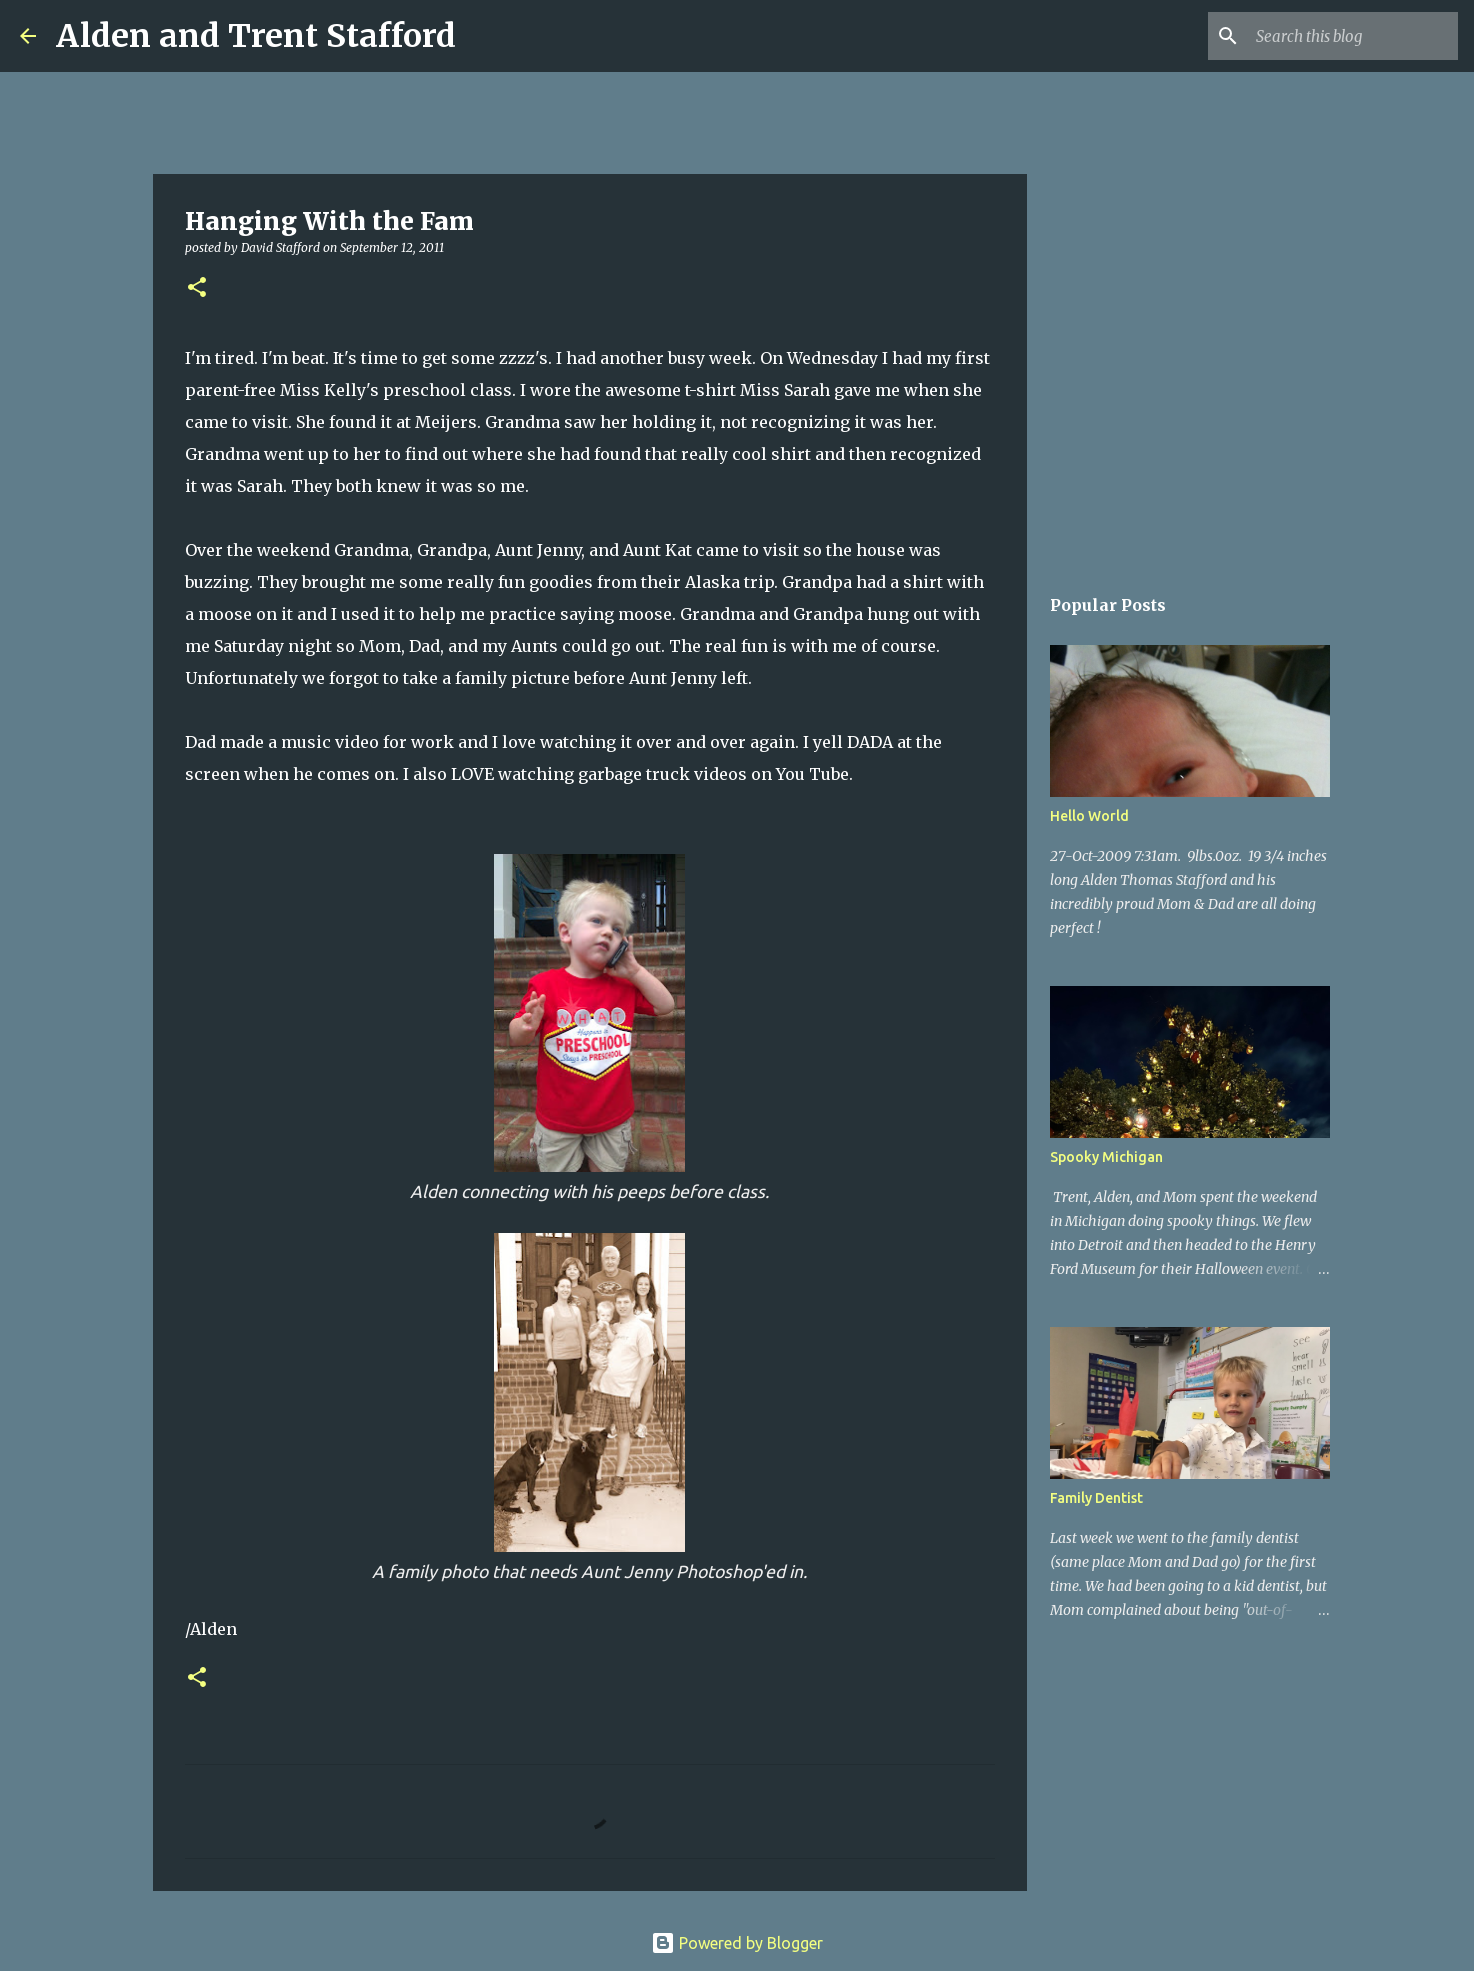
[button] (197, 288)
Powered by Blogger (737, 1943)
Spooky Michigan (1106, 1157)
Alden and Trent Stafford (256, 36)
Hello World (1089, 816)
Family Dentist (1096, 1498)
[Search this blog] (1353, 36)
